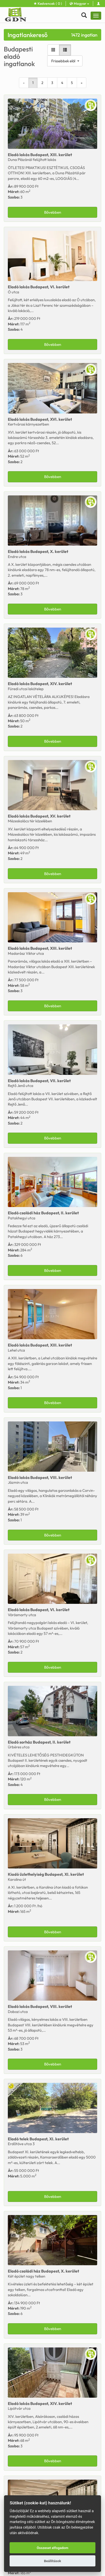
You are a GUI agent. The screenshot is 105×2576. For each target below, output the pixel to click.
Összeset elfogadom (52, 2548)
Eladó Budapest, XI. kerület (38, 2138)
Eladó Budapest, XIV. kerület (40, 683)
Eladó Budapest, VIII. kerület (40, 1477)
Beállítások (52, 2561)
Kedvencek (48, 3)
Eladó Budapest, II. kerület (43, 1212)
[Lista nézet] (65, 49)
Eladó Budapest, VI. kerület (38, 286)
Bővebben (52, 212)
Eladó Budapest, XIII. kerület (40, 154)
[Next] (81, 82)
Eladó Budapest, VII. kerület (39, 1080)
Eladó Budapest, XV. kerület (39, 816)
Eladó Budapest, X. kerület (38, 551)
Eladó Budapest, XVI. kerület (40, 419)
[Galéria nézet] (53, 49)
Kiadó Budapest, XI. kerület (46, 1874)
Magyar (79, 3)
